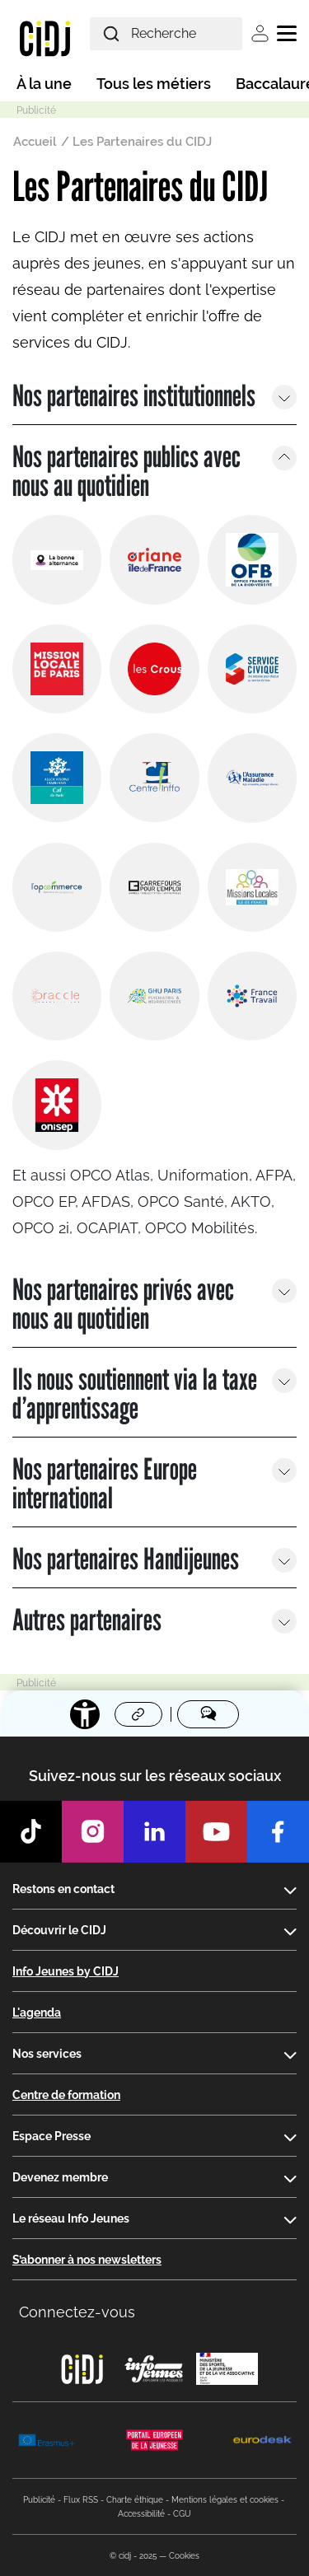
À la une (44, 83)
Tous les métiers (153, 83)
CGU (182, 2513)
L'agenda (36, 2012)
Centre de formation (66, 2094)
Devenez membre (60, 2177)
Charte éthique (134, 2499)
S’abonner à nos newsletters (87, 2259)
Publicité (39, 2499)
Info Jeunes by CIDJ (65, 1971)
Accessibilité (141, 2513)
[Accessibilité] (85, 1714)
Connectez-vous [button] (77, 2312)
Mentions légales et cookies (225, 2499)
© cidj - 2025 (133, 2555)
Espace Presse (51, 2136)
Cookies (184, 2555)
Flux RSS (80, 2499)
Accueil (35, 141)
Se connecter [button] (260, 33)
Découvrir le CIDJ (59, 1930)
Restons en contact (63, 1889)
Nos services (47, 2053)
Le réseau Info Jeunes (70, 2218)
